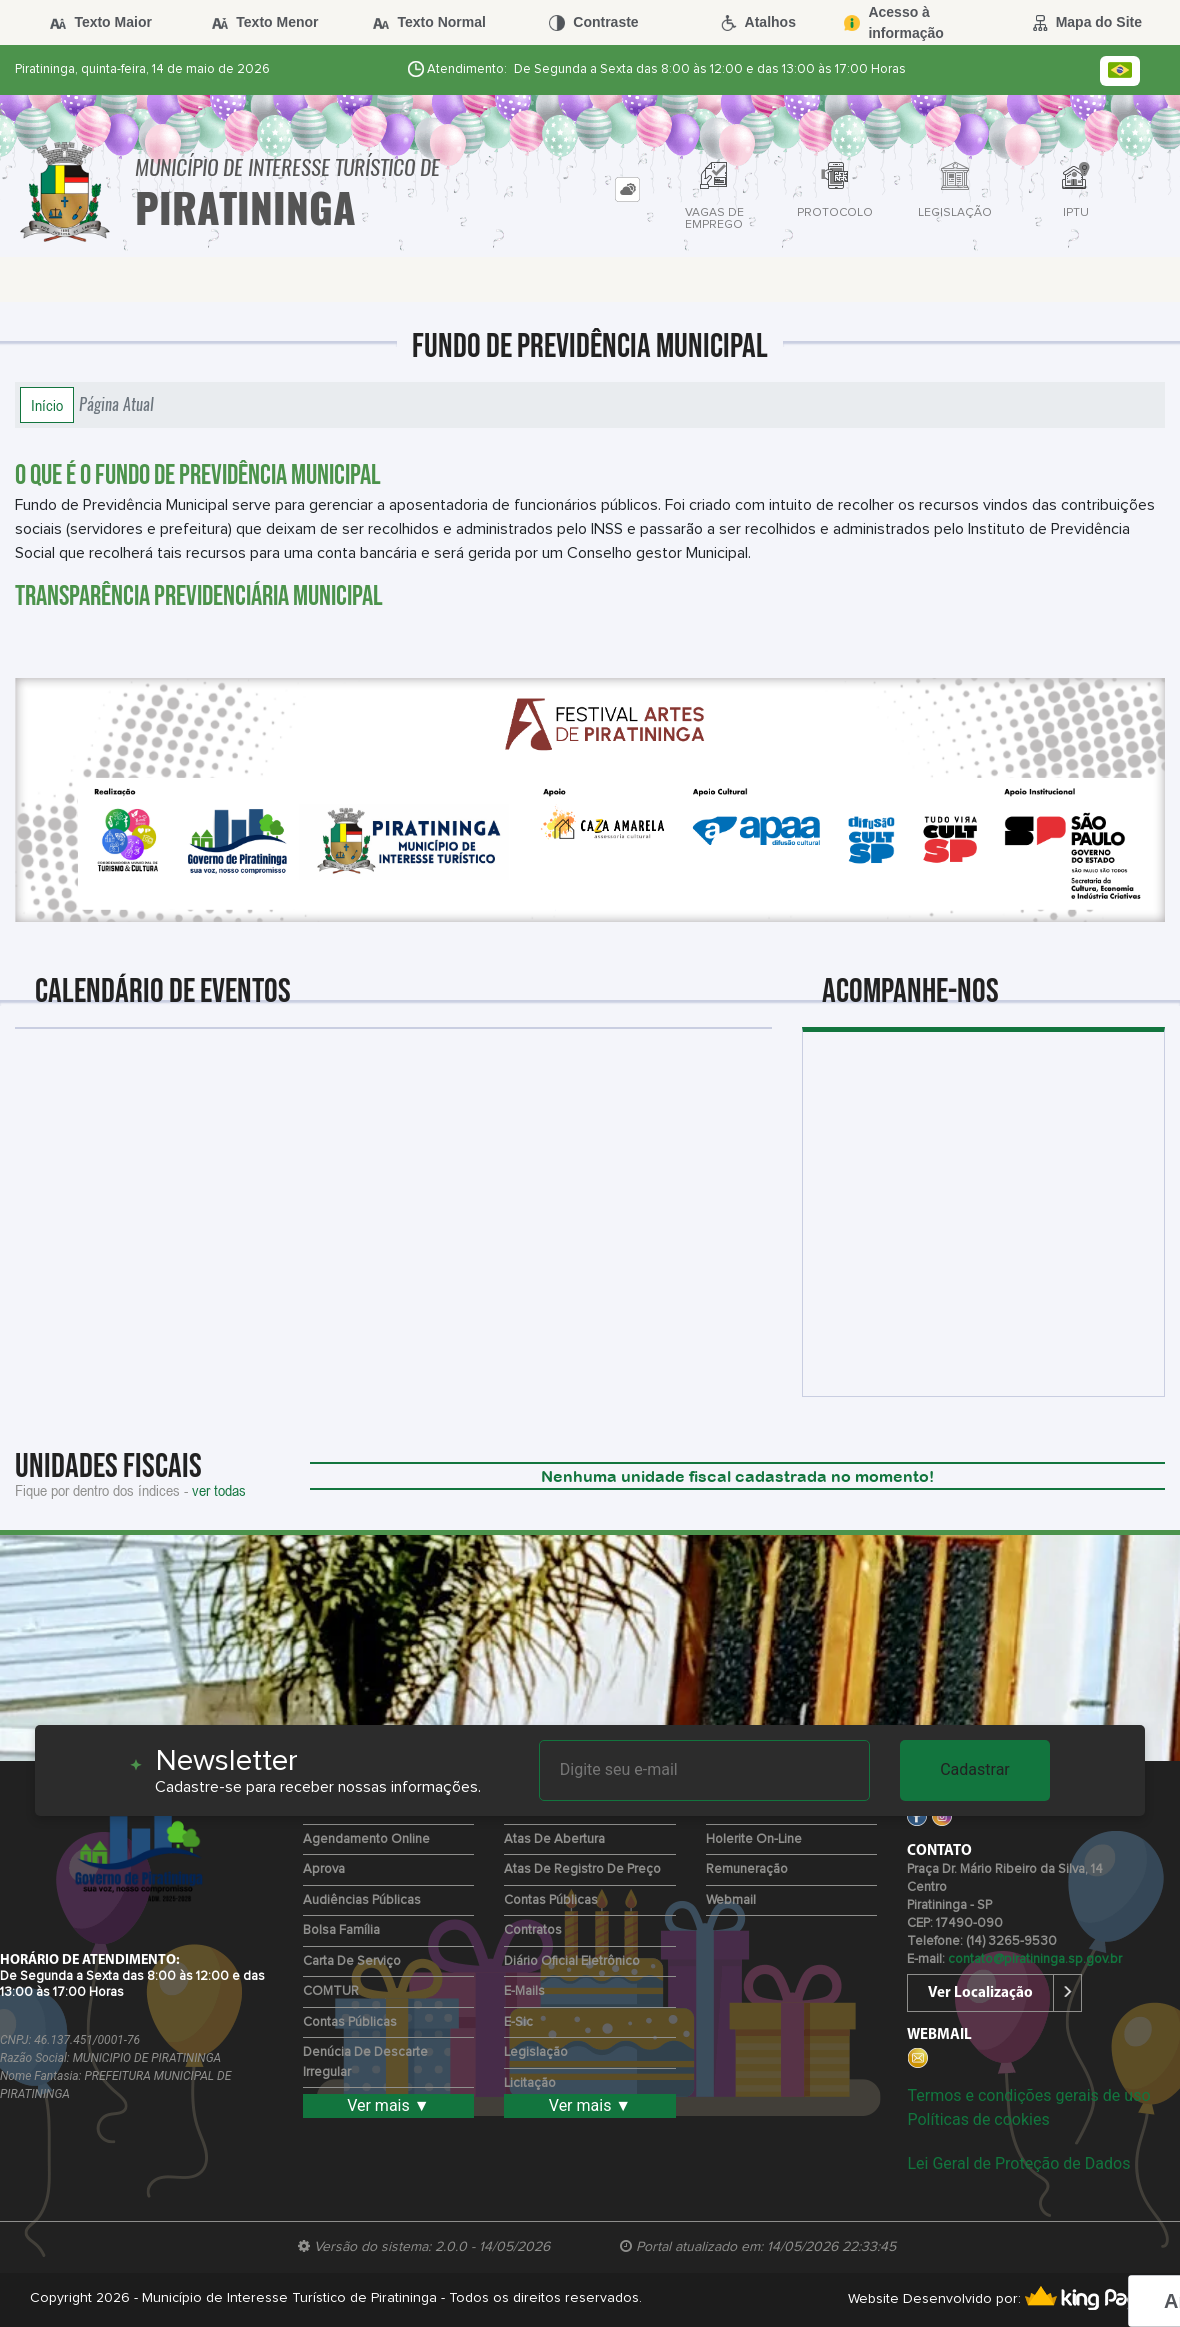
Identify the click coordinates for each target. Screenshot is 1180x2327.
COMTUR (331, 1991)
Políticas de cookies (978, 2119)
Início (47, 405)
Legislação (536, 2052)
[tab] (627, 189)
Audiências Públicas (362, 1900)
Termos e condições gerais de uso (1028, 2095)
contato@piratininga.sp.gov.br (1035, 1959)
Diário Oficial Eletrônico (572, 1961)
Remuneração (747, 1869)
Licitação (530, 2083)
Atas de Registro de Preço (582, 1869)
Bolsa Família (341, 1930)
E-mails (524, 1991)
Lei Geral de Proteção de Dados (1018, 2163)
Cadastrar (975, 1769)
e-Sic (518, 2022)
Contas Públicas (350, 2022)
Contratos (533, 1930)
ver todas (219, 1490)
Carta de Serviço (352, 1961)
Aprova (324, 1869)
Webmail (731, 1900)
